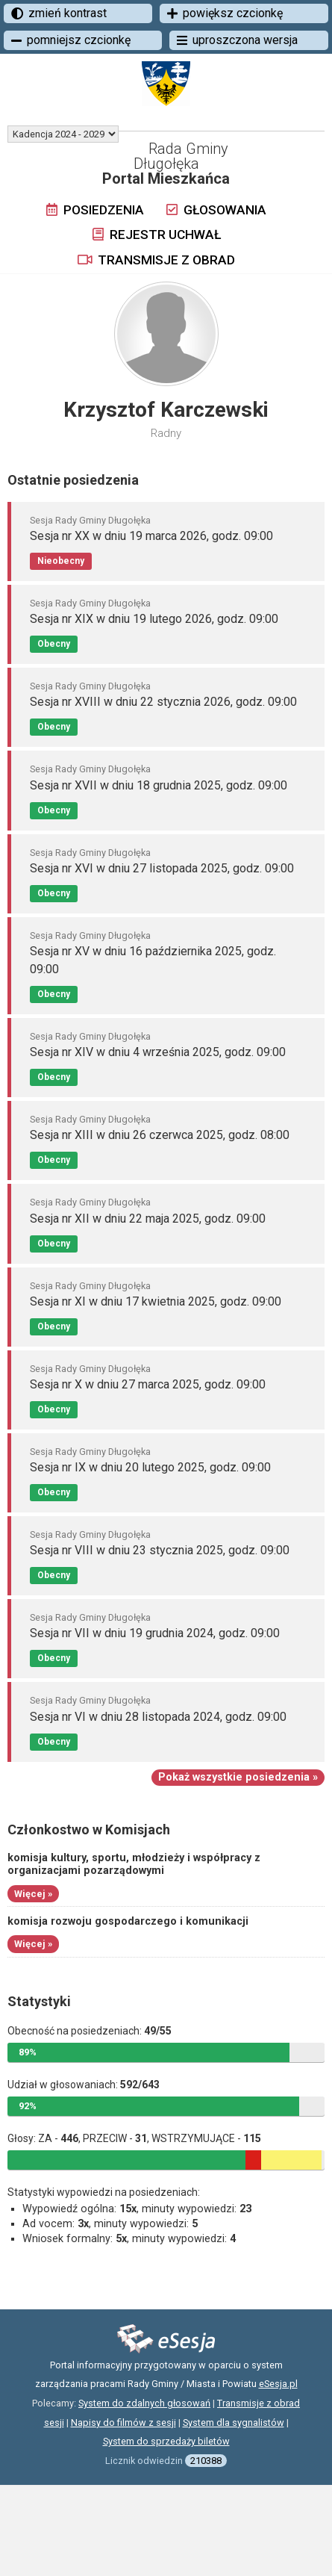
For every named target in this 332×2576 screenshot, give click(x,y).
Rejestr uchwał (157, 234)
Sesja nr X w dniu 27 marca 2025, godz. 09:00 (148, 1384)
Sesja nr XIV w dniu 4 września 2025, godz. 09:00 (158, 1052)
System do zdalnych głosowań (144, 2403)
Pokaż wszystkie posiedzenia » (238, 1777)
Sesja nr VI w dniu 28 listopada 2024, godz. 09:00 (158, 1717)
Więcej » (33, 1893)
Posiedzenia (95, 209)
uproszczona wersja (237, 40)
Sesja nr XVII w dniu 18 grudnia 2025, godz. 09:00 (158, 785)
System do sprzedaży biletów (166, 2441)
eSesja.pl (278, 2383)
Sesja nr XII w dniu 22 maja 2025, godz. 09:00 (148, 1218)
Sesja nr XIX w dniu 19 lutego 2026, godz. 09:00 (154, 619)
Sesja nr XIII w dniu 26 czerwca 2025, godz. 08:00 (159, 1135)
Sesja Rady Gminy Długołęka (90, 520)
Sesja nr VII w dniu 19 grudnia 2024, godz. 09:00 (155, 1633)
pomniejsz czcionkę (71, 40)
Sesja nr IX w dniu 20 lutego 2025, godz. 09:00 (150, 1467)
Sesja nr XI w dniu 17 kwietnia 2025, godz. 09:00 (155, 1301)
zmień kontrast (59, 13)
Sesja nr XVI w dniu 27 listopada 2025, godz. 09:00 (162, 868)
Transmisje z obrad (156, 259)
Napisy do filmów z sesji (123, 2422)
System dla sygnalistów (233, 2422)
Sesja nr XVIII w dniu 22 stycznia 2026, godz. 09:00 (163, 702)
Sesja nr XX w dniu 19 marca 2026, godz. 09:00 (151, 536)
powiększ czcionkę (225, 13)
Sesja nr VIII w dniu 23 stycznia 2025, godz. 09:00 (159, 1550)
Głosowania (216, 209)
